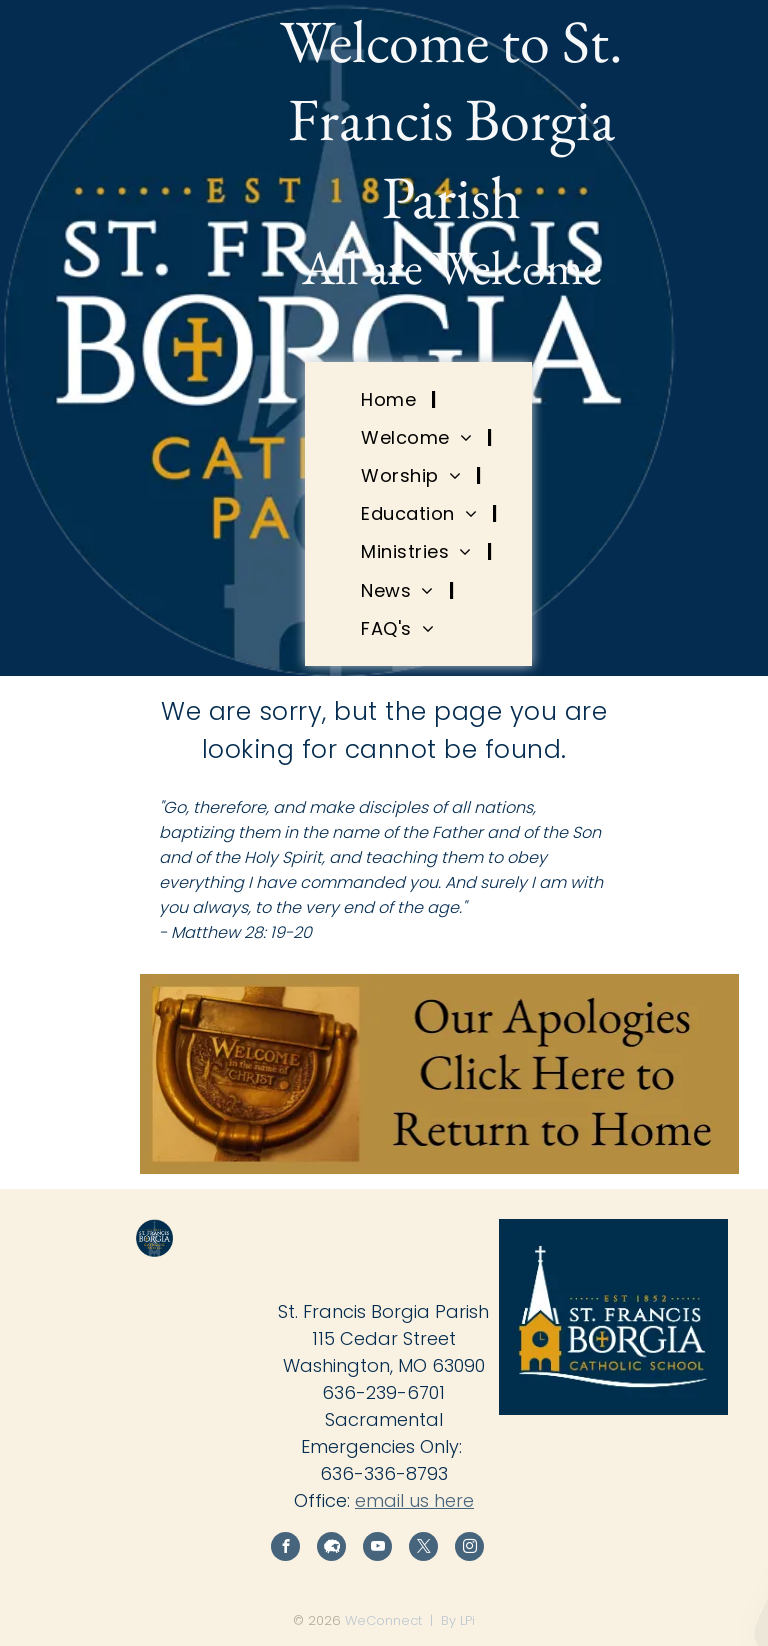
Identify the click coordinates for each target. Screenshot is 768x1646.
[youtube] (377, 1549)
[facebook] (285, 1549)
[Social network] (331, 1549)
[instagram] (469, 1549)
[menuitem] (391, 399)
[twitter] (423, 1549)
